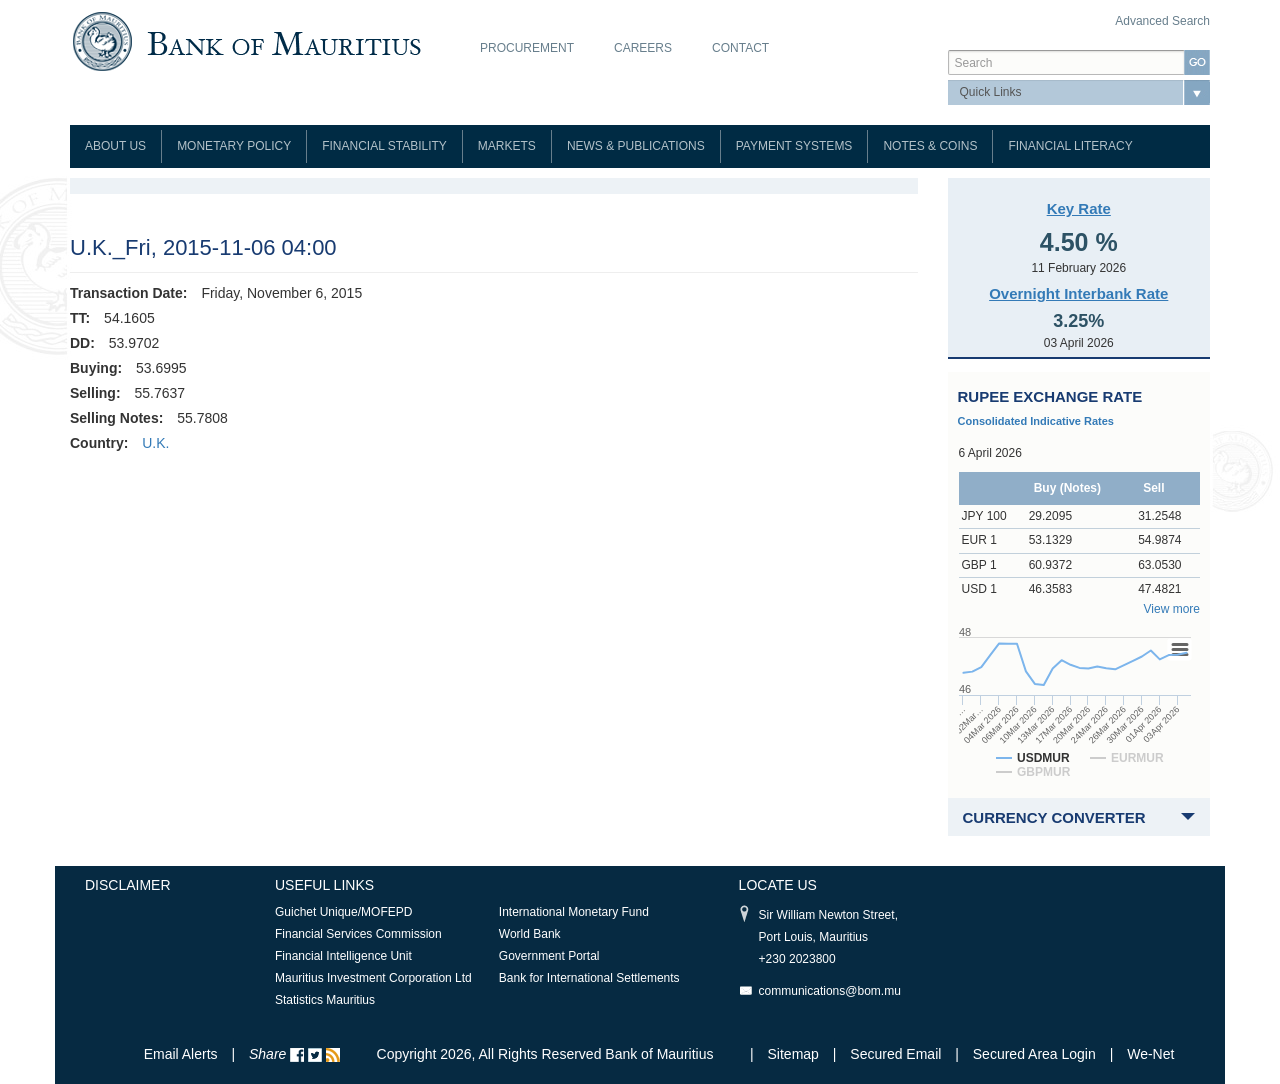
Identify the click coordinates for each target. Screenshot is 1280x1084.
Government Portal (549, 956)
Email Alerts (181, 1054)
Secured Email (895, 1054)
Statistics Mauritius (325, 1000)
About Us (115, 146)
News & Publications (636, 146)
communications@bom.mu (830, 991)
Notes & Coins (930, 146)
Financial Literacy (1070, 146)
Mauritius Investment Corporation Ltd (373, 978)
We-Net (1150, 1054)
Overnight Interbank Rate (1078, 293)
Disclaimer (128, 885)
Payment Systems (794, 146)
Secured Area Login (1034, 1054)
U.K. (155, 443)
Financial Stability (384, 146)
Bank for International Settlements (589, 978)
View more (1172, 609)
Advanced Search (1162, 21)
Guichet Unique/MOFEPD (343, 912)
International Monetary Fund (574, 912)
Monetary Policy (234, 146)
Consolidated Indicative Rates (1036, 421)
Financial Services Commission (358, 934)
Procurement (527, 48)
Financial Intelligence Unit (343, 956)
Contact (740, 48)
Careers (643, 48)
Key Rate (1079, 208)
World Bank (530, 934)
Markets (507, 146)
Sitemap (795, 1054)
